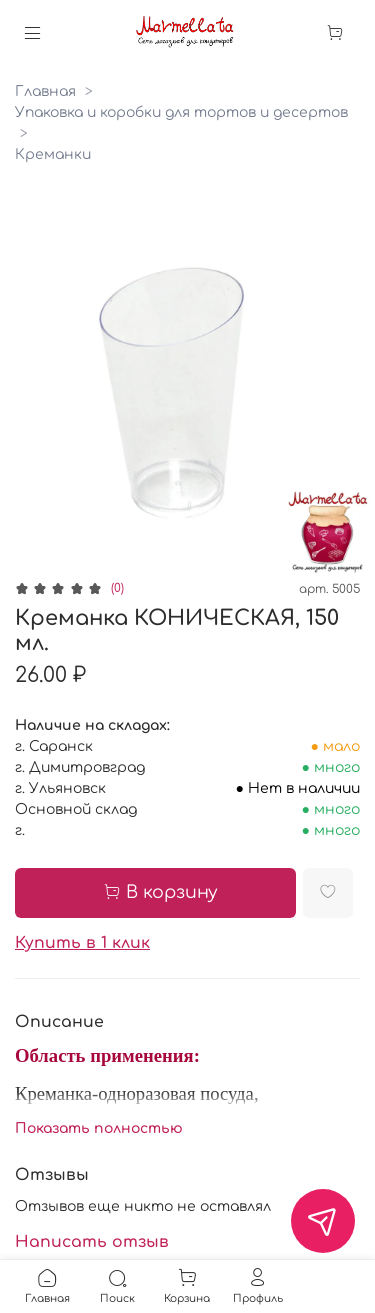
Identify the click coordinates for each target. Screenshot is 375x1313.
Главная (45, 91)
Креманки (53, 154)
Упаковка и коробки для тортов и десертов (181, 112)
